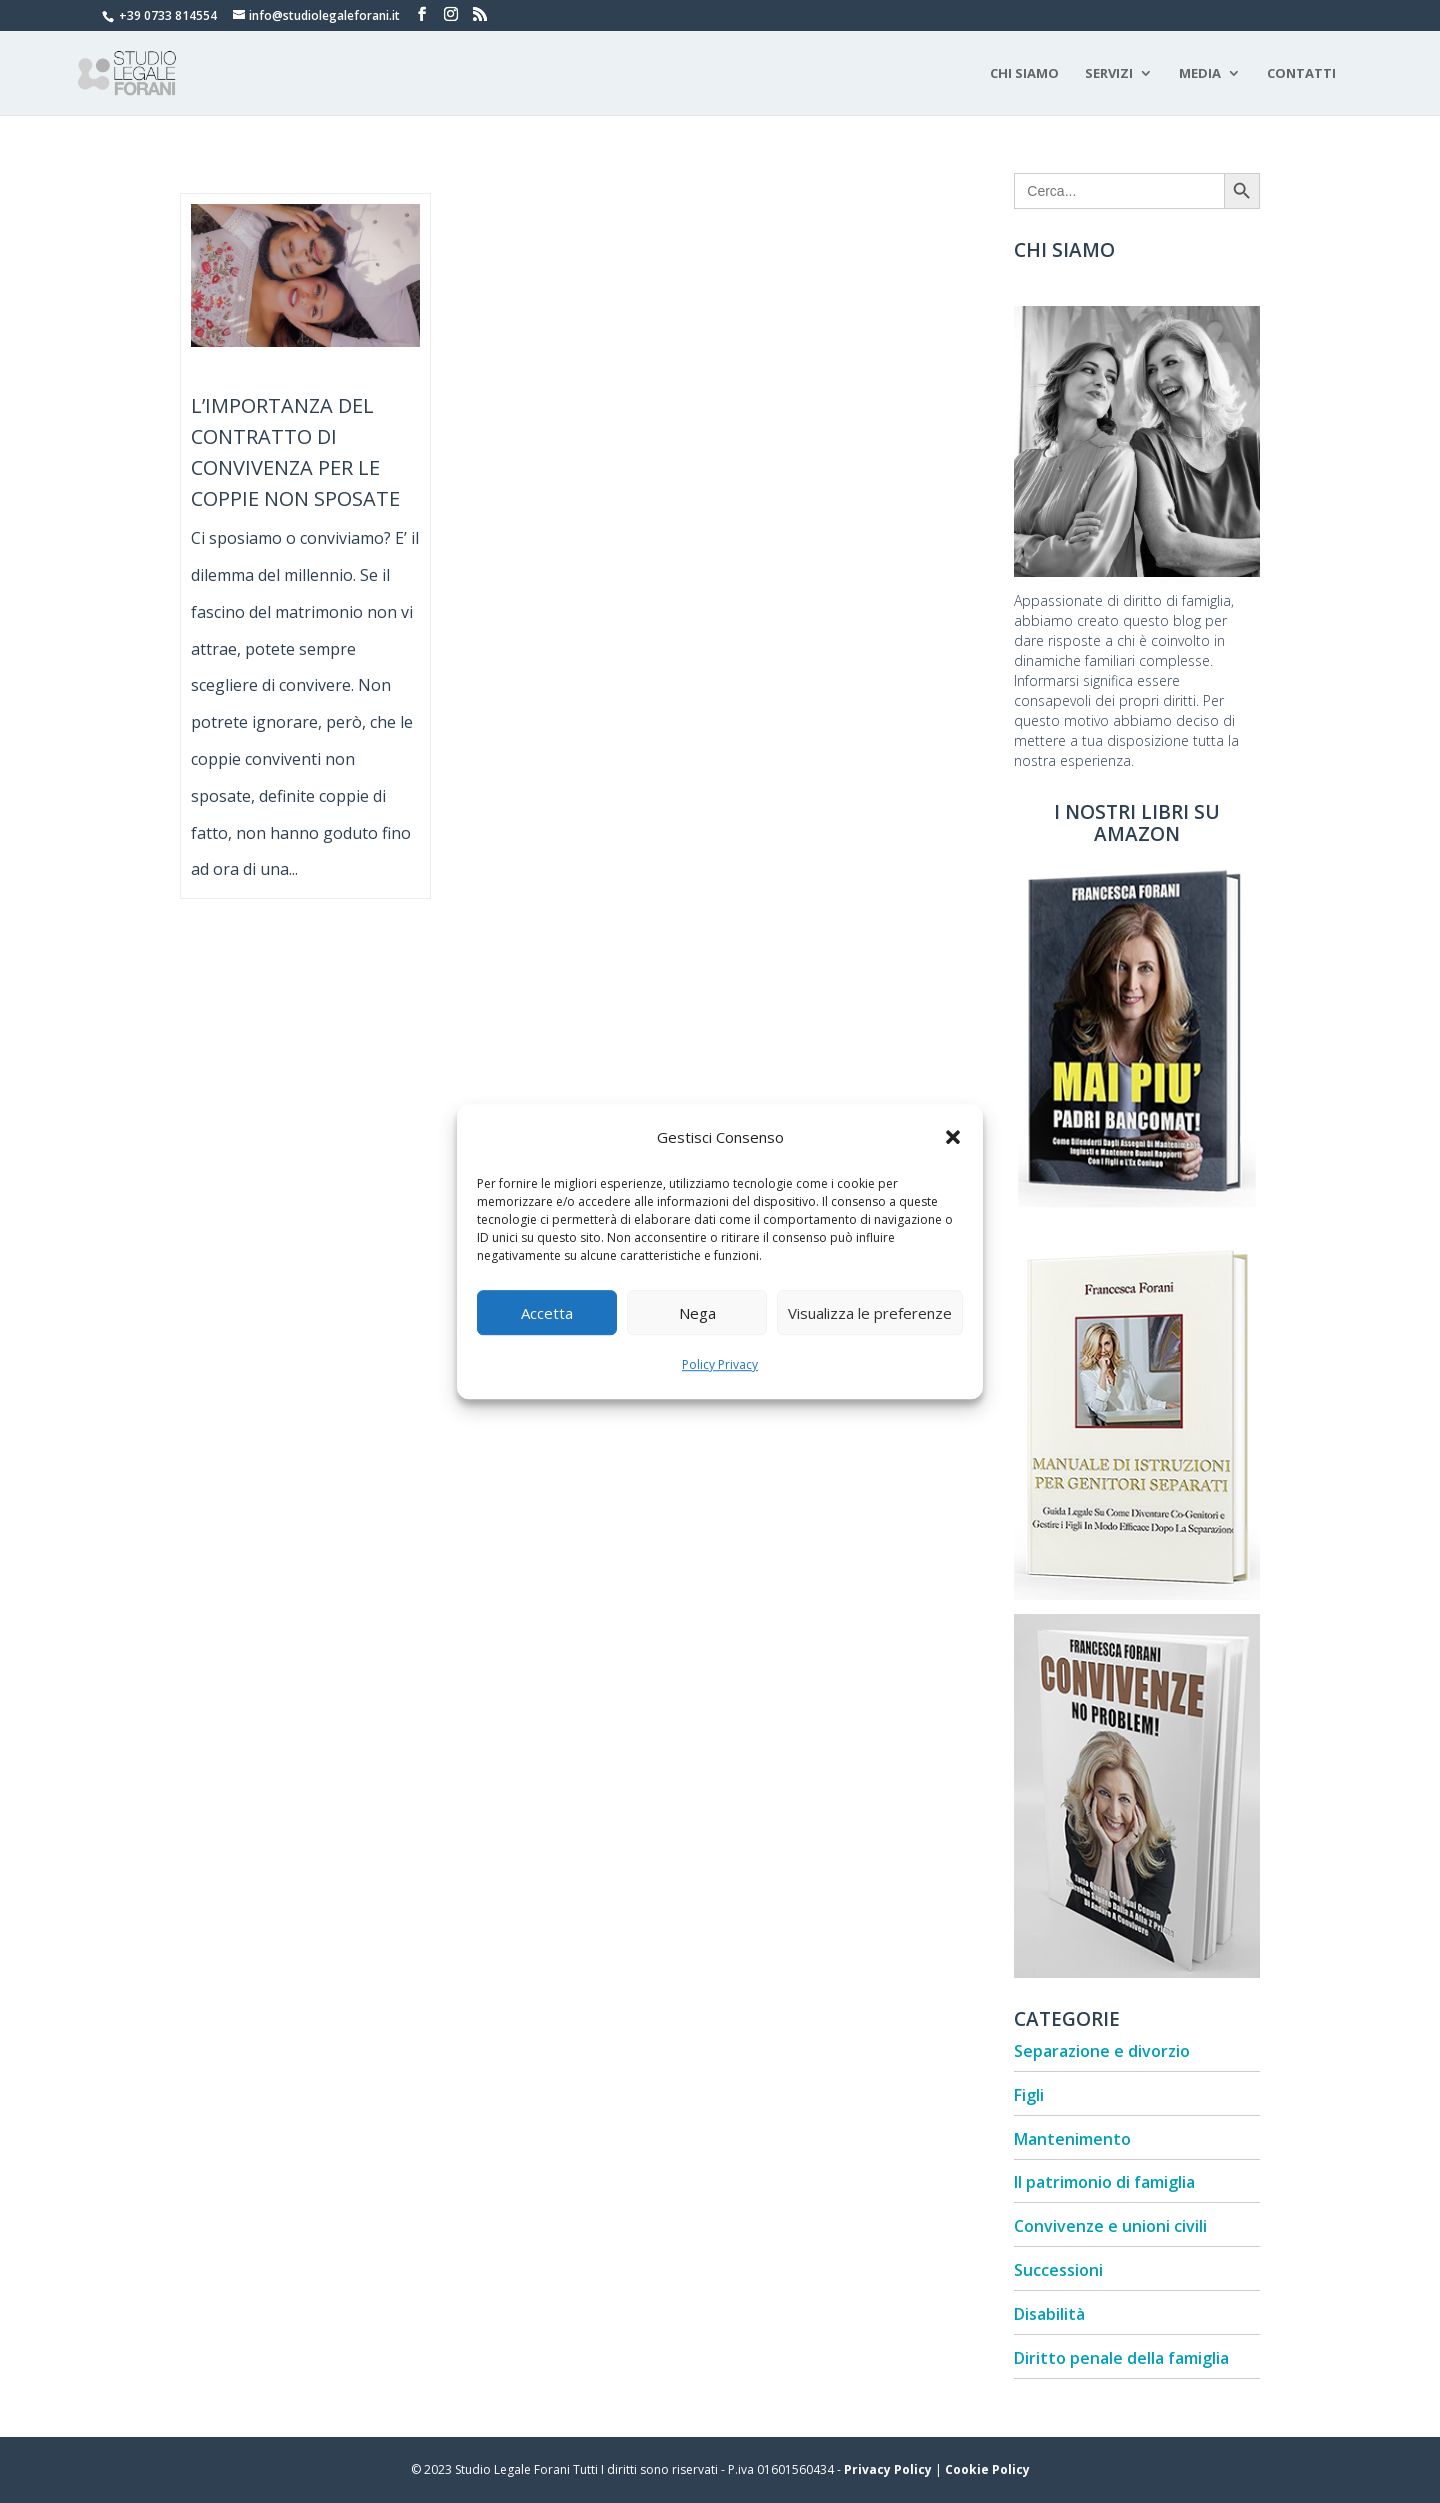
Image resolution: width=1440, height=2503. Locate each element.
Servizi (1109, 74)
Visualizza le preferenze (870, 1313)
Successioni (1058, 2270)
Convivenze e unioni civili (1110, 2226)
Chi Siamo (1024, 74)
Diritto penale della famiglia (1121, 2358)
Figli (1029, 2095)
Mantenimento (1072, 2139)
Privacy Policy (888, 2469)
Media (1200, 74)
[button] (953, 1137)
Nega (697, 1313)
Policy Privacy (720, 1365)
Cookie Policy (987, 2469)
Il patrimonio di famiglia (1104, 2182)
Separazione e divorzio (1102, 2051)
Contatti (1301, 74)
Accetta (547, 1313)
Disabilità (1049, 2314)
